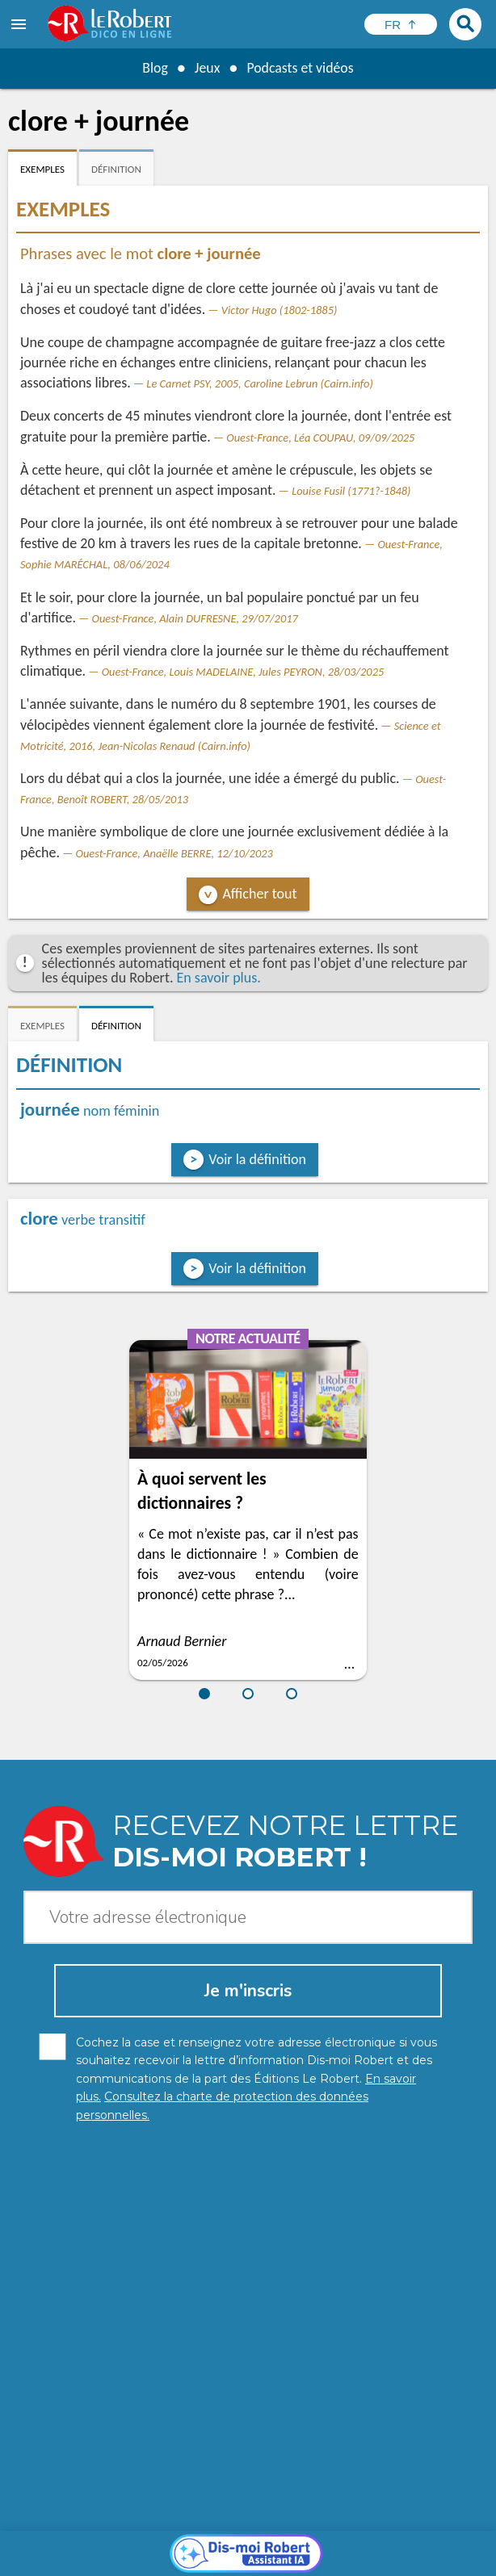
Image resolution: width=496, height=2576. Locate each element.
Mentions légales (344, 2543)
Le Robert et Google (288, 2559)
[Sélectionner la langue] (400, 24)
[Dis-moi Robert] (248, 2275)
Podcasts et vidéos (300, 68)
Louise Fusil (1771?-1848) (351, 491)
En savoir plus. (219, 977)
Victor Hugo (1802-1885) (279, 310)
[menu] (20, 24)
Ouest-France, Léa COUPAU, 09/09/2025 (320, 437)
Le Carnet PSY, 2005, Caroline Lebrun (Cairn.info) (259, 383)
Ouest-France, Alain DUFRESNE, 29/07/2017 (195, 618)
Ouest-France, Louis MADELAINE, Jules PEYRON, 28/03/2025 (243, 671)
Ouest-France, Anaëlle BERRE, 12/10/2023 (174, 853)
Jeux (207, 68)
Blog (154, 68)
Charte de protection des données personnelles (164, 2543)
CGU (213, 2559)
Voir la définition (257, 1159)
